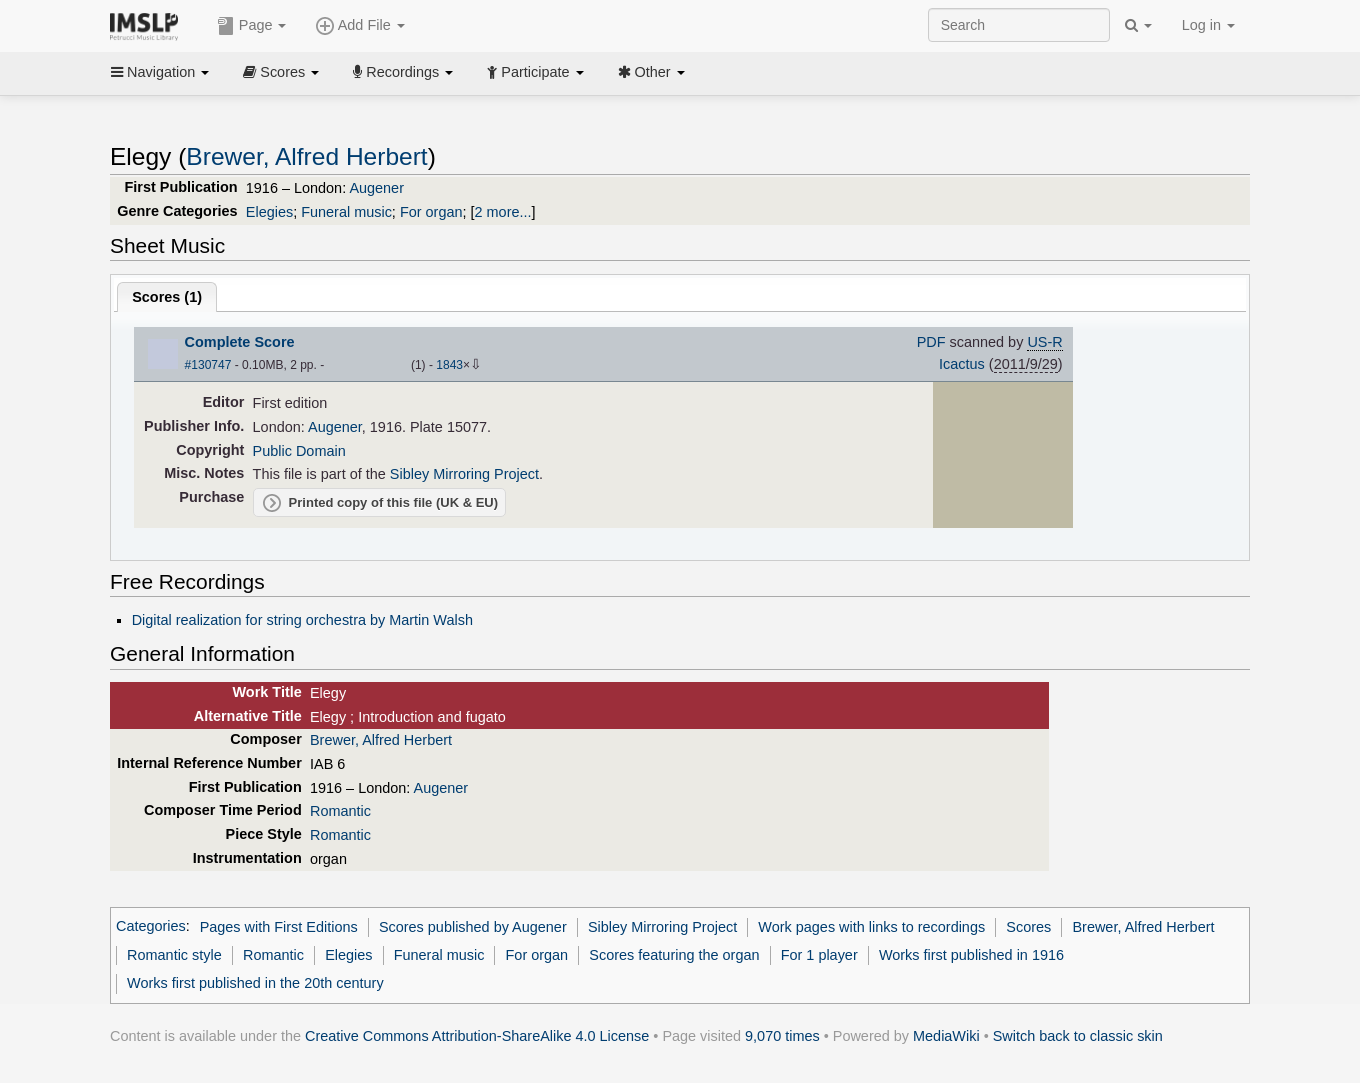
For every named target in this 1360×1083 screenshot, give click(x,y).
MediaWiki (946, 1036)
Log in (1208, 25)
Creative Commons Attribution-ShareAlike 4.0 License (477, 1036)
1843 (449, 365)
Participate (535, 72)
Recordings (403, 72)
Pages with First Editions (279, 927)
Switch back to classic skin (1078, 1036)
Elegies (269, 212)
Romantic (340, 811)
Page (252, 26)
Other (651, 72)
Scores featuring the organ (674, 955)
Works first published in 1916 (971, 955)
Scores (281, 72)
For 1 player (819, 955)
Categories (151, 927)
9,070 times (782, 1036)
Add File (360, 26)
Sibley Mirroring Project (464, 474)
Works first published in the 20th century (255, 983)
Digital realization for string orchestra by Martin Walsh (302, 620)
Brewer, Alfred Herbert (306, 156)
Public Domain (299, 451)
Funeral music (346, 212)
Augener (376, 188)
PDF (931, 342)
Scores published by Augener (473, 927)
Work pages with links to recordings (871, 927)
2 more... (503, 212)
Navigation (160, 72)
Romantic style (174, 955)
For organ (431, 212)
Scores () (167, 297)
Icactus (962, 364)
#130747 (208, 365)
